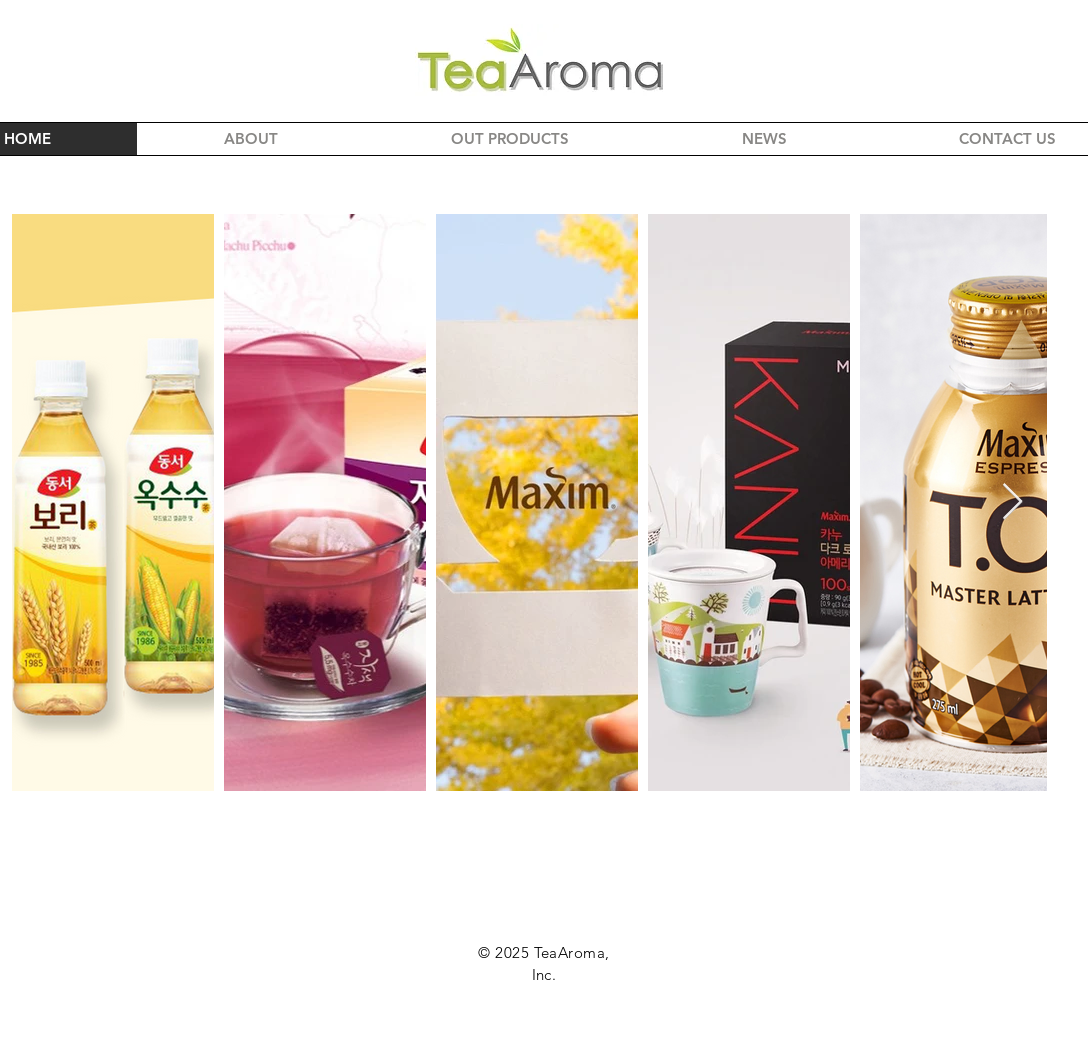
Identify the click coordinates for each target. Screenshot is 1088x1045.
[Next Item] (1012, 502)
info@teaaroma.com (544, 1032)
